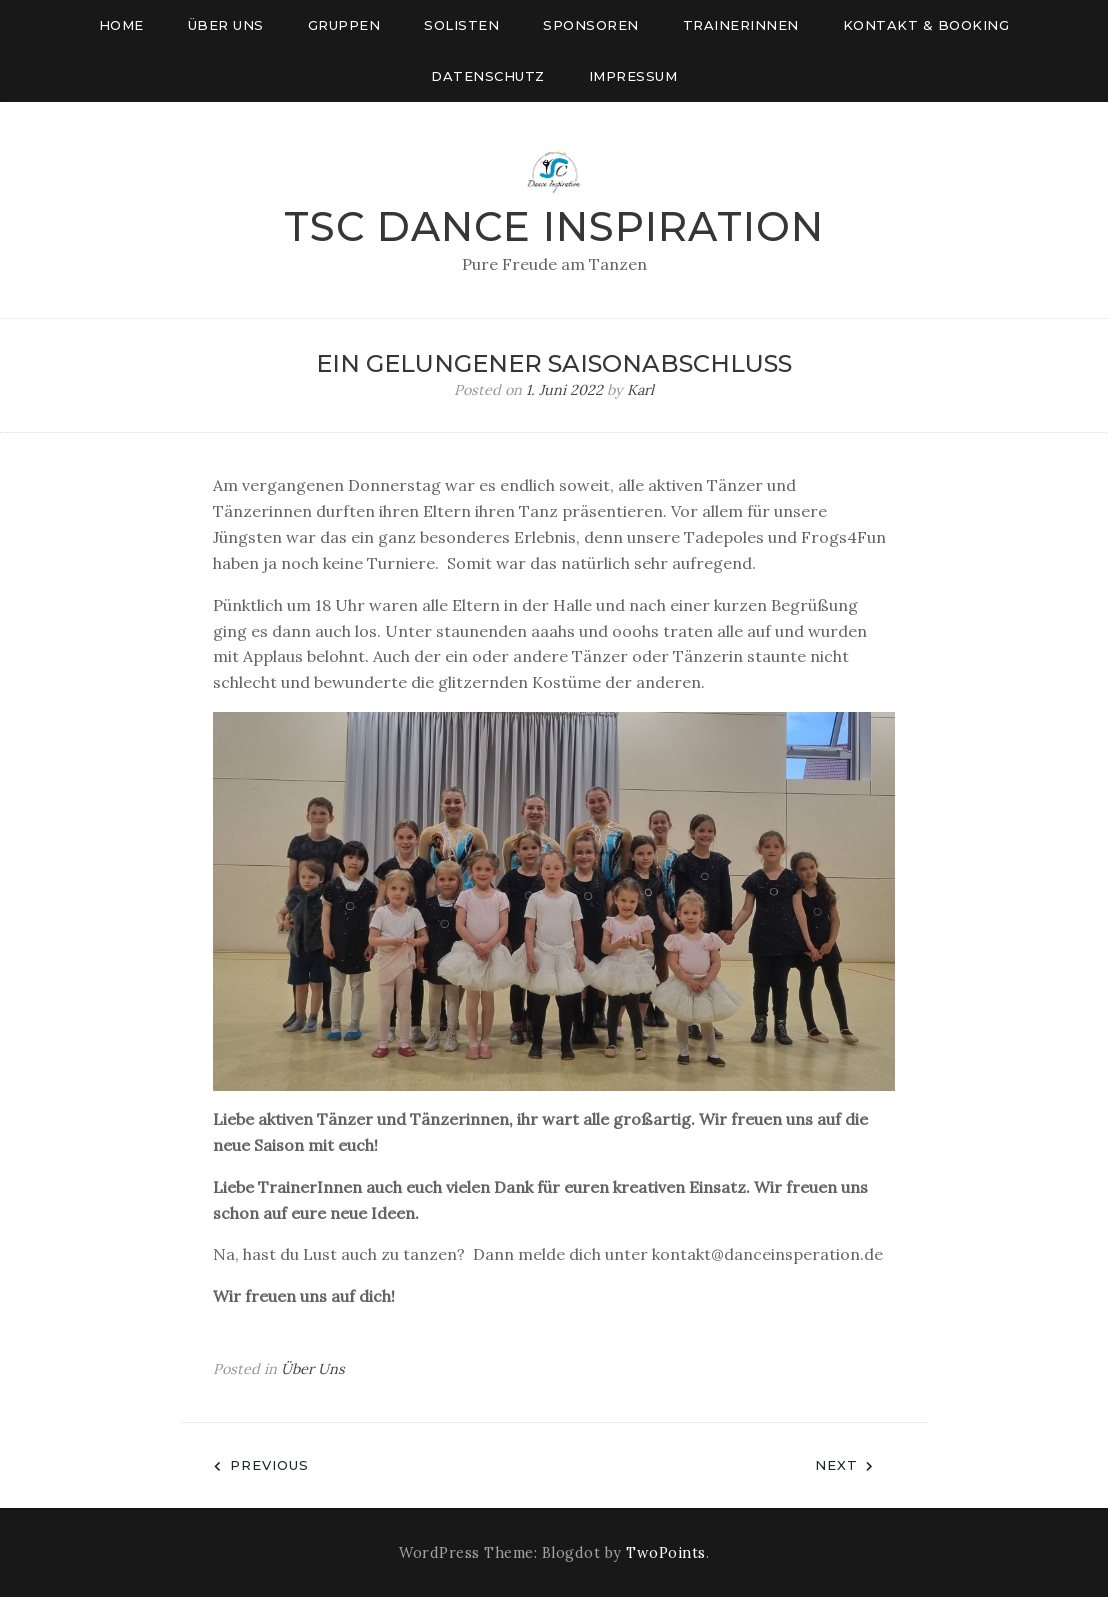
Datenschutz (488, 76)
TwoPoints (666, 1553)
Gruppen (344, 25)
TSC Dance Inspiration (554, 226)
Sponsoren (591, 25)
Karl (640, 390)
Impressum (633, 76)
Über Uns (313, 1369)
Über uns (226, 25)
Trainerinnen (741, 25)
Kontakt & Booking (926, 25)
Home (121, 25)
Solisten (461, 25)
